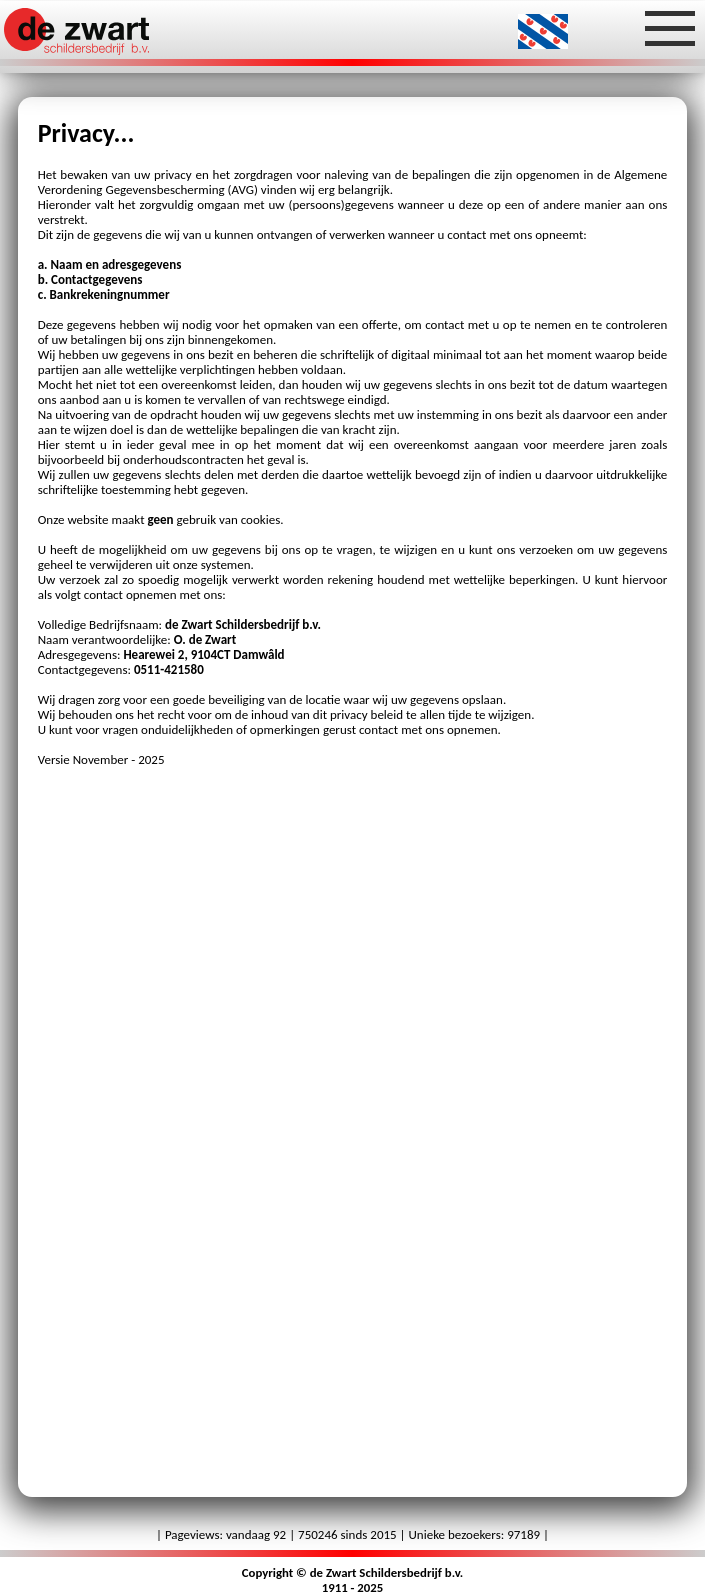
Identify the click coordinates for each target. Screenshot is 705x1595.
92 (279, 1534)
